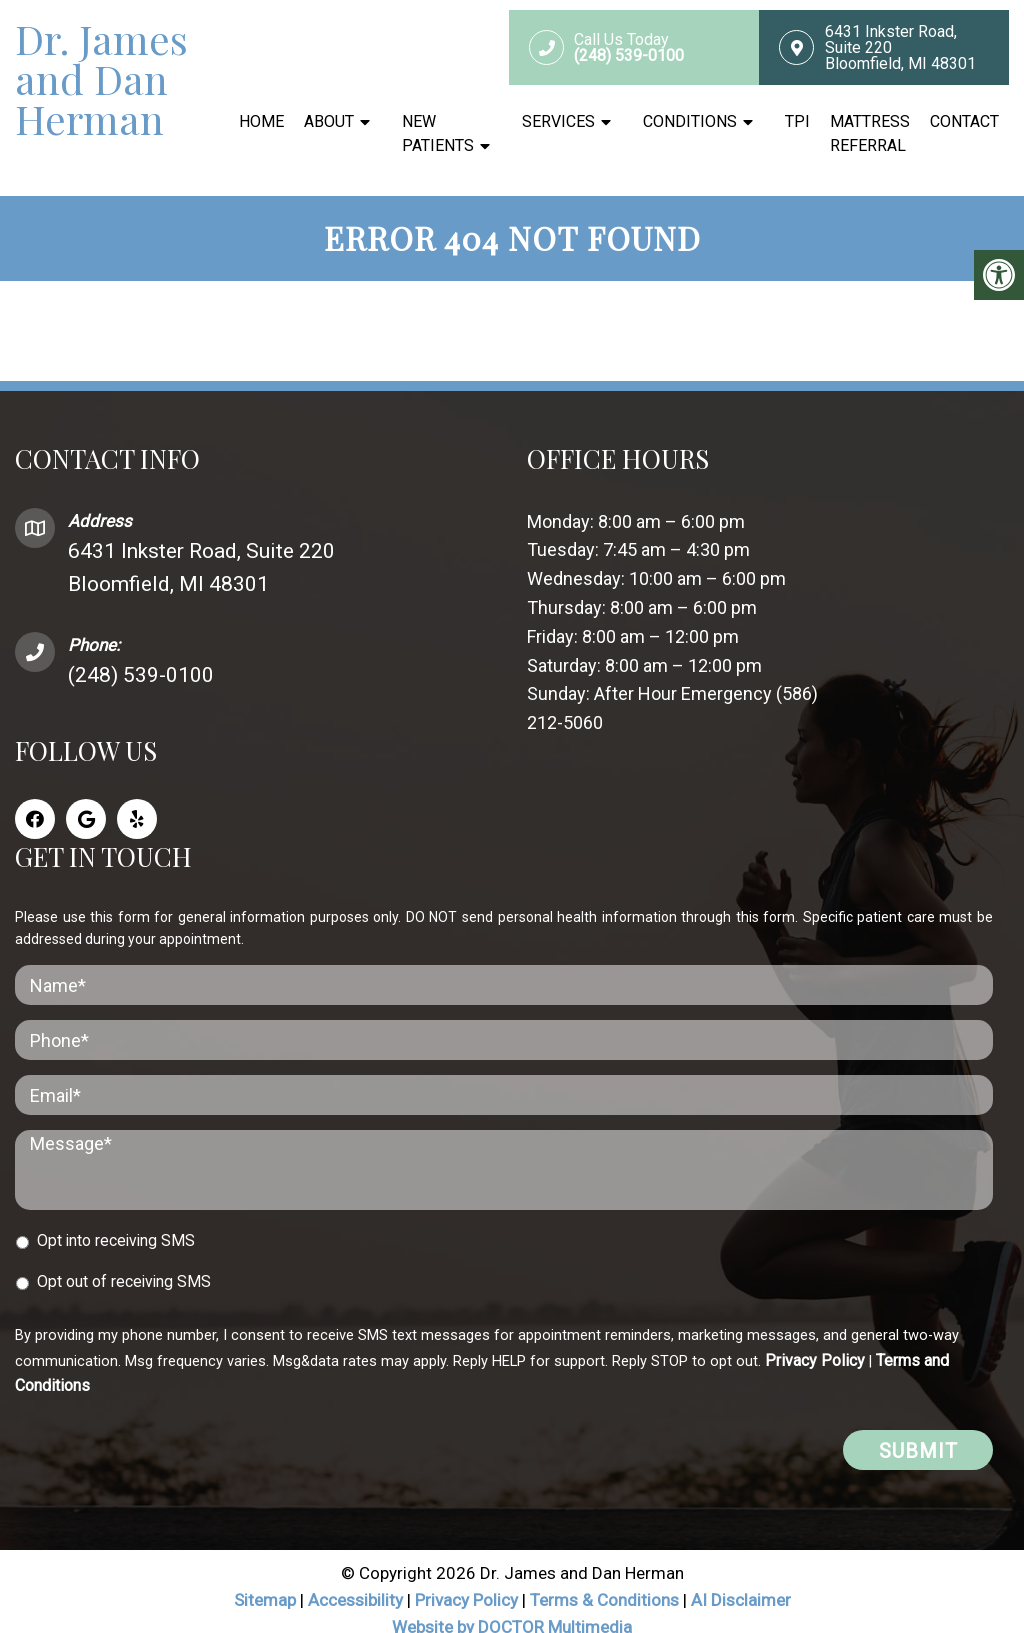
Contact (964, 121)
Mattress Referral (870, 133)
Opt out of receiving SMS (124, 1262)
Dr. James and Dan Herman (101, 79)
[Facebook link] (35, 801)
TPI (797, 121)
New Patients (438, 133)
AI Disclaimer (741, 1582)
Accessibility (355, 1582)
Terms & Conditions (606, 1582)
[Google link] (86, 801)
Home (261, 121)
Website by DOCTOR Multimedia (512, 1609)
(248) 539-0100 (141, 657)
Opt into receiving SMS (116, 1221)
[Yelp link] (137, 801)
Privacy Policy (815, 1341)
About (329, 121)
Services (558, 121)
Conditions (690, 121)
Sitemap (265, 1582)
